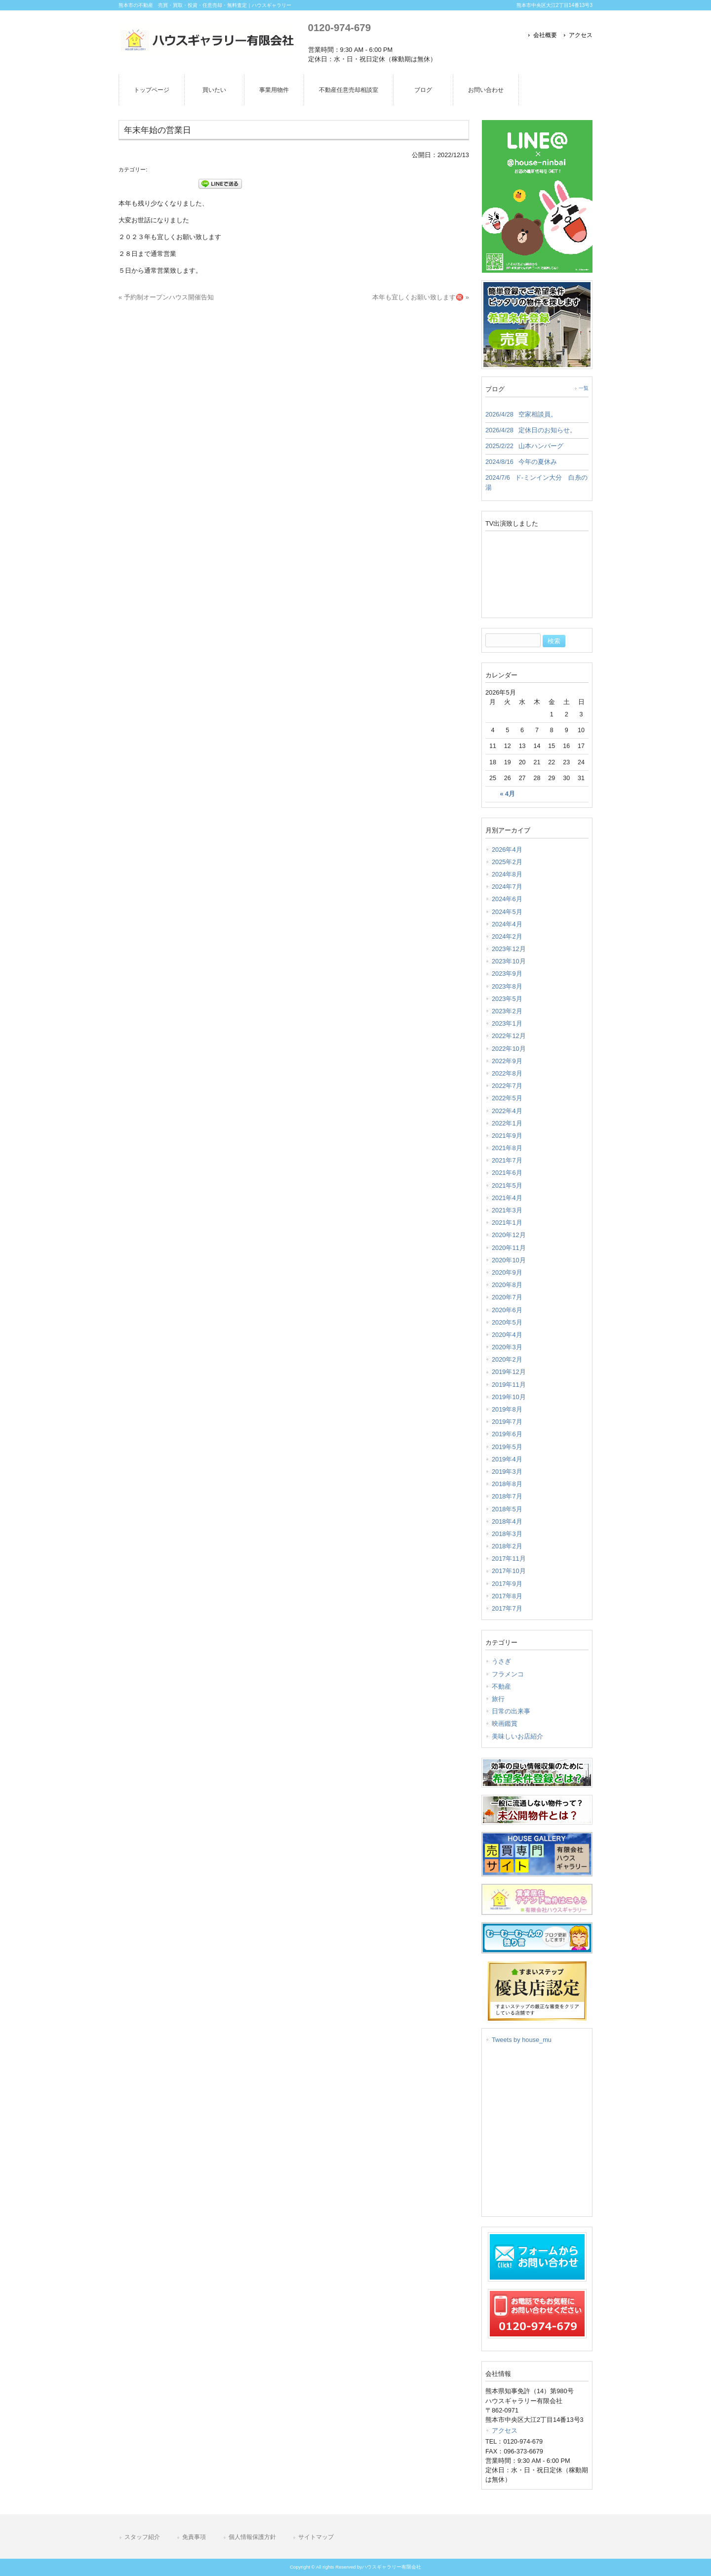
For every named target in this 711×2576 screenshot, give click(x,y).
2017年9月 (507, 1583)
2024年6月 (507, 899)
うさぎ (501, 1661)
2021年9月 (507, 1135)
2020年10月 (509, 1260)
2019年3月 (507, 1471)
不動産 (501, 1686)
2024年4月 (507, 924)
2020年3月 (507, 1347)
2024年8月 (507, 874)
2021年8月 (507, 1148)
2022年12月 (509, 1035)
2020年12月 (509, 1235)
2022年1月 (507, 1123)
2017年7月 (507, 1608)
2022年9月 (507, 1061)
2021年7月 (507, 1160)
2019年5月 (507, 1447)
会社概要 (545, 35)
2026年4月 (507, 849)
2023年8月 (507, 986)
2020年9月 (507, 1272)
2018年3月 (507, 1533)
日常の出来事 (511, 1711)
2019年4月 (507, 1459)
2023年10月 (509, 961)
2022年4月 (507, 1111)
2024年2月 (507, 936)
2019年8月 (507, 1409)
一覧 (584, 388)
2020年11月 (509, 1247)
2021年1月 (507, 1222)
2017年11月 (509, 1558)
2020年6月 (507, 1310)
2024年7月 (507, 886)
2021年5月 (507, 1185)
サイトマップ (316, 2537)
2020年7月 (507, 1297)
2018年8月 (507, 1484)
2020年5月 (507, 1322)
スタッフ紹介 (142, 2537)
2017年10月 (509, 1571)
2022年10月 (509, 1048)
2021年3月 (507, 1210)
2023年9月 (507, 973)
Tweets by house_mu (522, 2039)
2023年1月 (507, 1023)
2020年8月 (507, 1284)
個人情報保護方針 (252, 2537)
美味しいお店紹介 (517, 1736)
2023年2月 (507, 1011)
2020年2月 (507, 1359)
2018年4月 (507, 1521)
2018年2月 (507, 1546)
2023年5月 (507, 998)
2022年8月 (507, 1073)
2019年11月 (509, 1384)
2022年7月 (507, 1085)
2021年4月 (507, 1198)
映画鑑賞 (504, 1723)
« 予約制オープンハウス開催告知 (166, 297)
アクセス (580, 35)
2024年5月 (507, 911)
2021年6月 (507, 1172)
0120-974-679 (339, 27)
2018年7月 (507, 1496)
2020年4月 (507, 1334)
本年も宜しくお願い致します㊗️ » (420, 297)
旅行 (498, 1699)
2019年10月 (509, 1397)
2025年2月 (507, 862)
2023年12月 (509, 949)
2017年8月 (507, 1596)
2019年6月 (507, 1434)
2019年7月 (507, 1421)
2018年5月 (507, 1509)
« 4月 (507, 793)
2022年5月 (507, 1098)
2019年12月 (509, 1371)
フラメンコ (508, 1674)
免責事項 (194, 2537)
